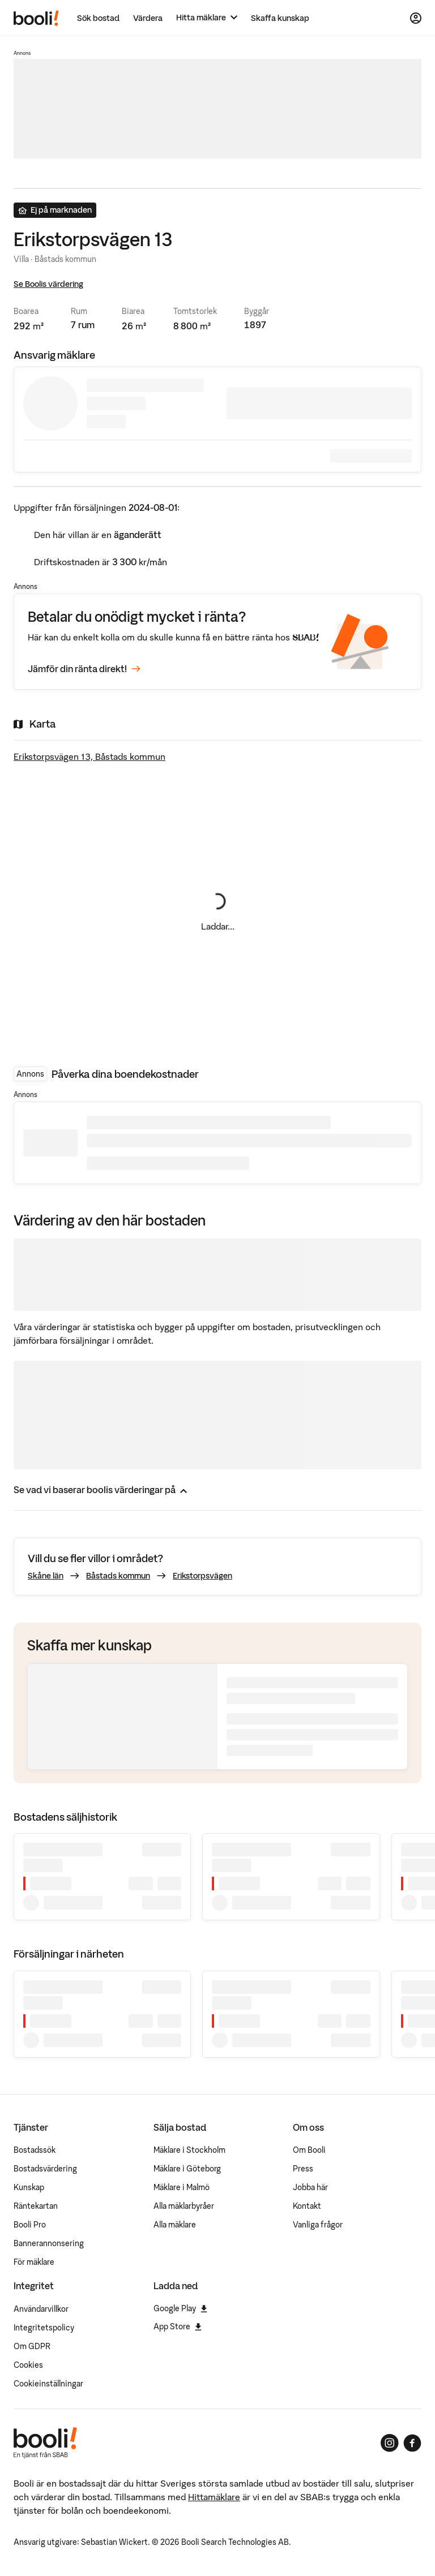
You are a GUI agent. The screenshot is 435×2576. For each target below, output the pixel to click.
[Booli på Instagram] (390, 2443)
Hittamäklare (214, 2496)
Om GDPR (32, 2346)
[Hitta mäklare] (206, 17)
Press (303, 2169)
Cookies (28, 2365)
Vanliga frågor (318, 2225)
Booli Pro (30, 2225)
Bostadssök (35, 2150)
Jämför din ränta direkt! (84, 669)
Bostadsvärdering (45, 2169)
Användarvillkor (41, 2309)
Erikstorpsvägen (202, 1576)
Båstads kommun (118, 1576)
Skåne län (45, 1576)
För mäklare (34, 2262)
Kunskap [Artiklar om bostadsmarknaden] (29, 2187)
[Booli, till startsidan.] (36, 18)
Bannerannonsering (49, 2243)
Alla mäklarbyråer (183, 2206)
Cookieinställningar (48, 2384)
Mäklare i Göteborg (187, 2169)
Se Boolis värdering (48, 284)
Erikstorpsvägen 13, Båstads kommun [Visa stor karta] (89, 756)
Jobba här (310, 2187)
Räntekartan (36, 2206)
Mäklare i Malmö (181, 2187)
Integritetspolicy (44, 2328)
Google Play (180, 2308)
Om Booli (309, 2150)
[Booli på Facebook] (412, 2443)
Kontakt (307, 2206)
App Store (177, 2326)
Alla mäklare (174, 2225)
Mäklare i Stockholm (189, 2150)
